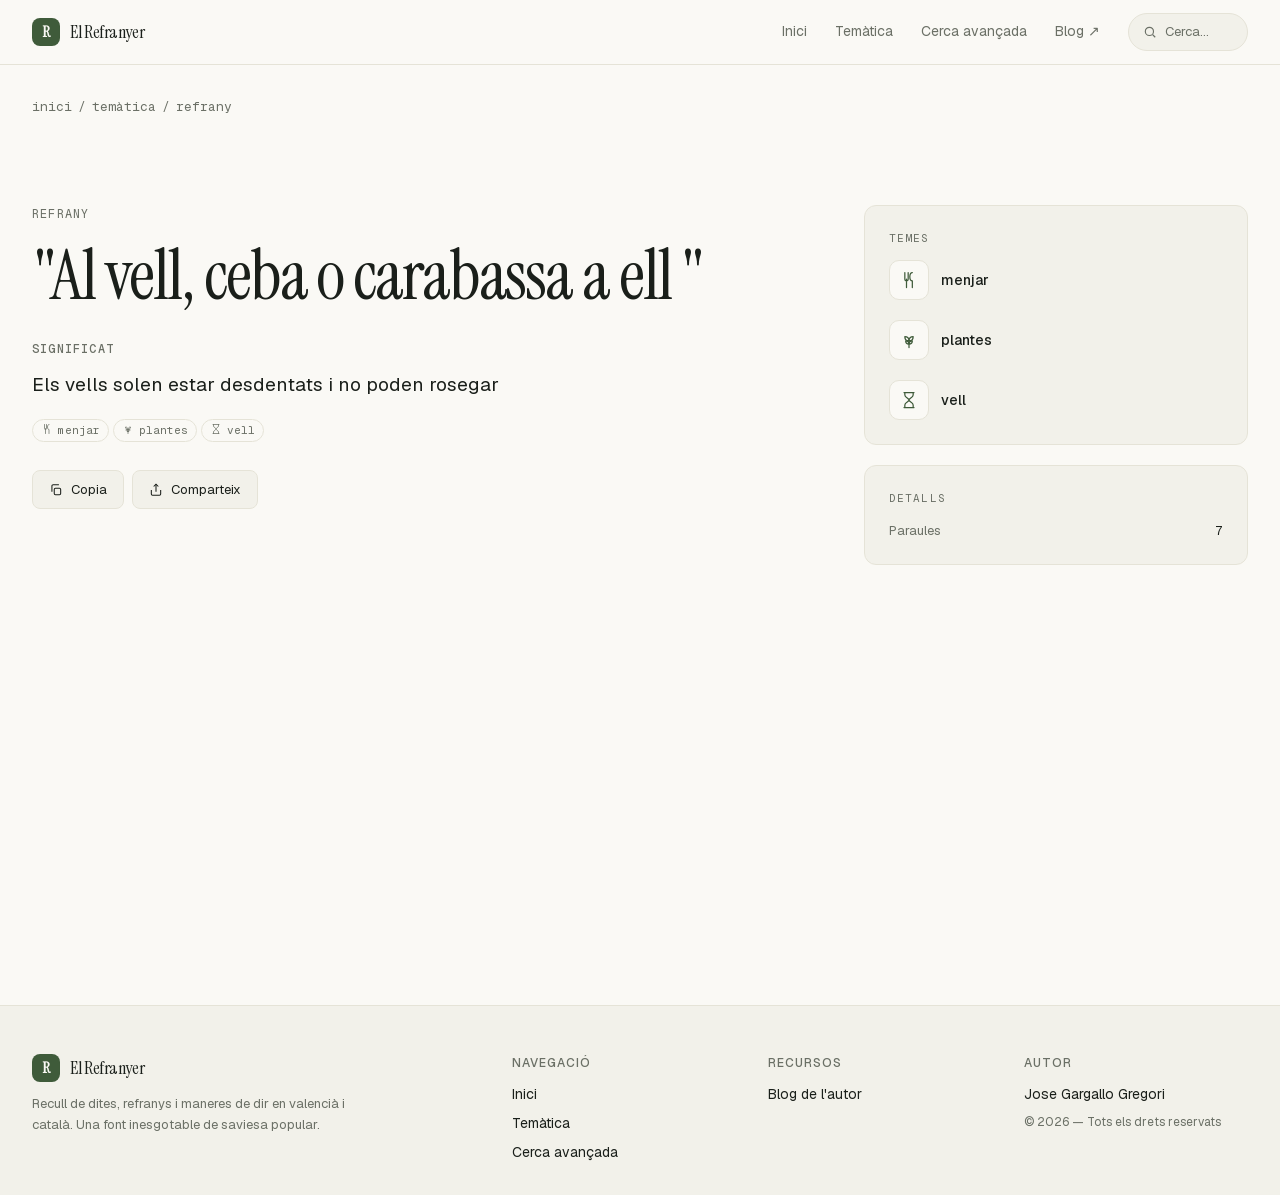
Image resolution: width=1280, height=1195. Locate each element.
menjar (70, 430)
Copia (78, 489)
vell (232, 430)
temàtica (124, 106)
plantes (155, 430)
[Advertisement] (416, 673)
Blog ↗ (1077, 31)
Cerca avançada (974, 31)
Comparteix (195, 489)
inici (52, 106)
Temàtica (864, 31)
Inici (794, 31)
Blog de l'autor (815, 1094)
